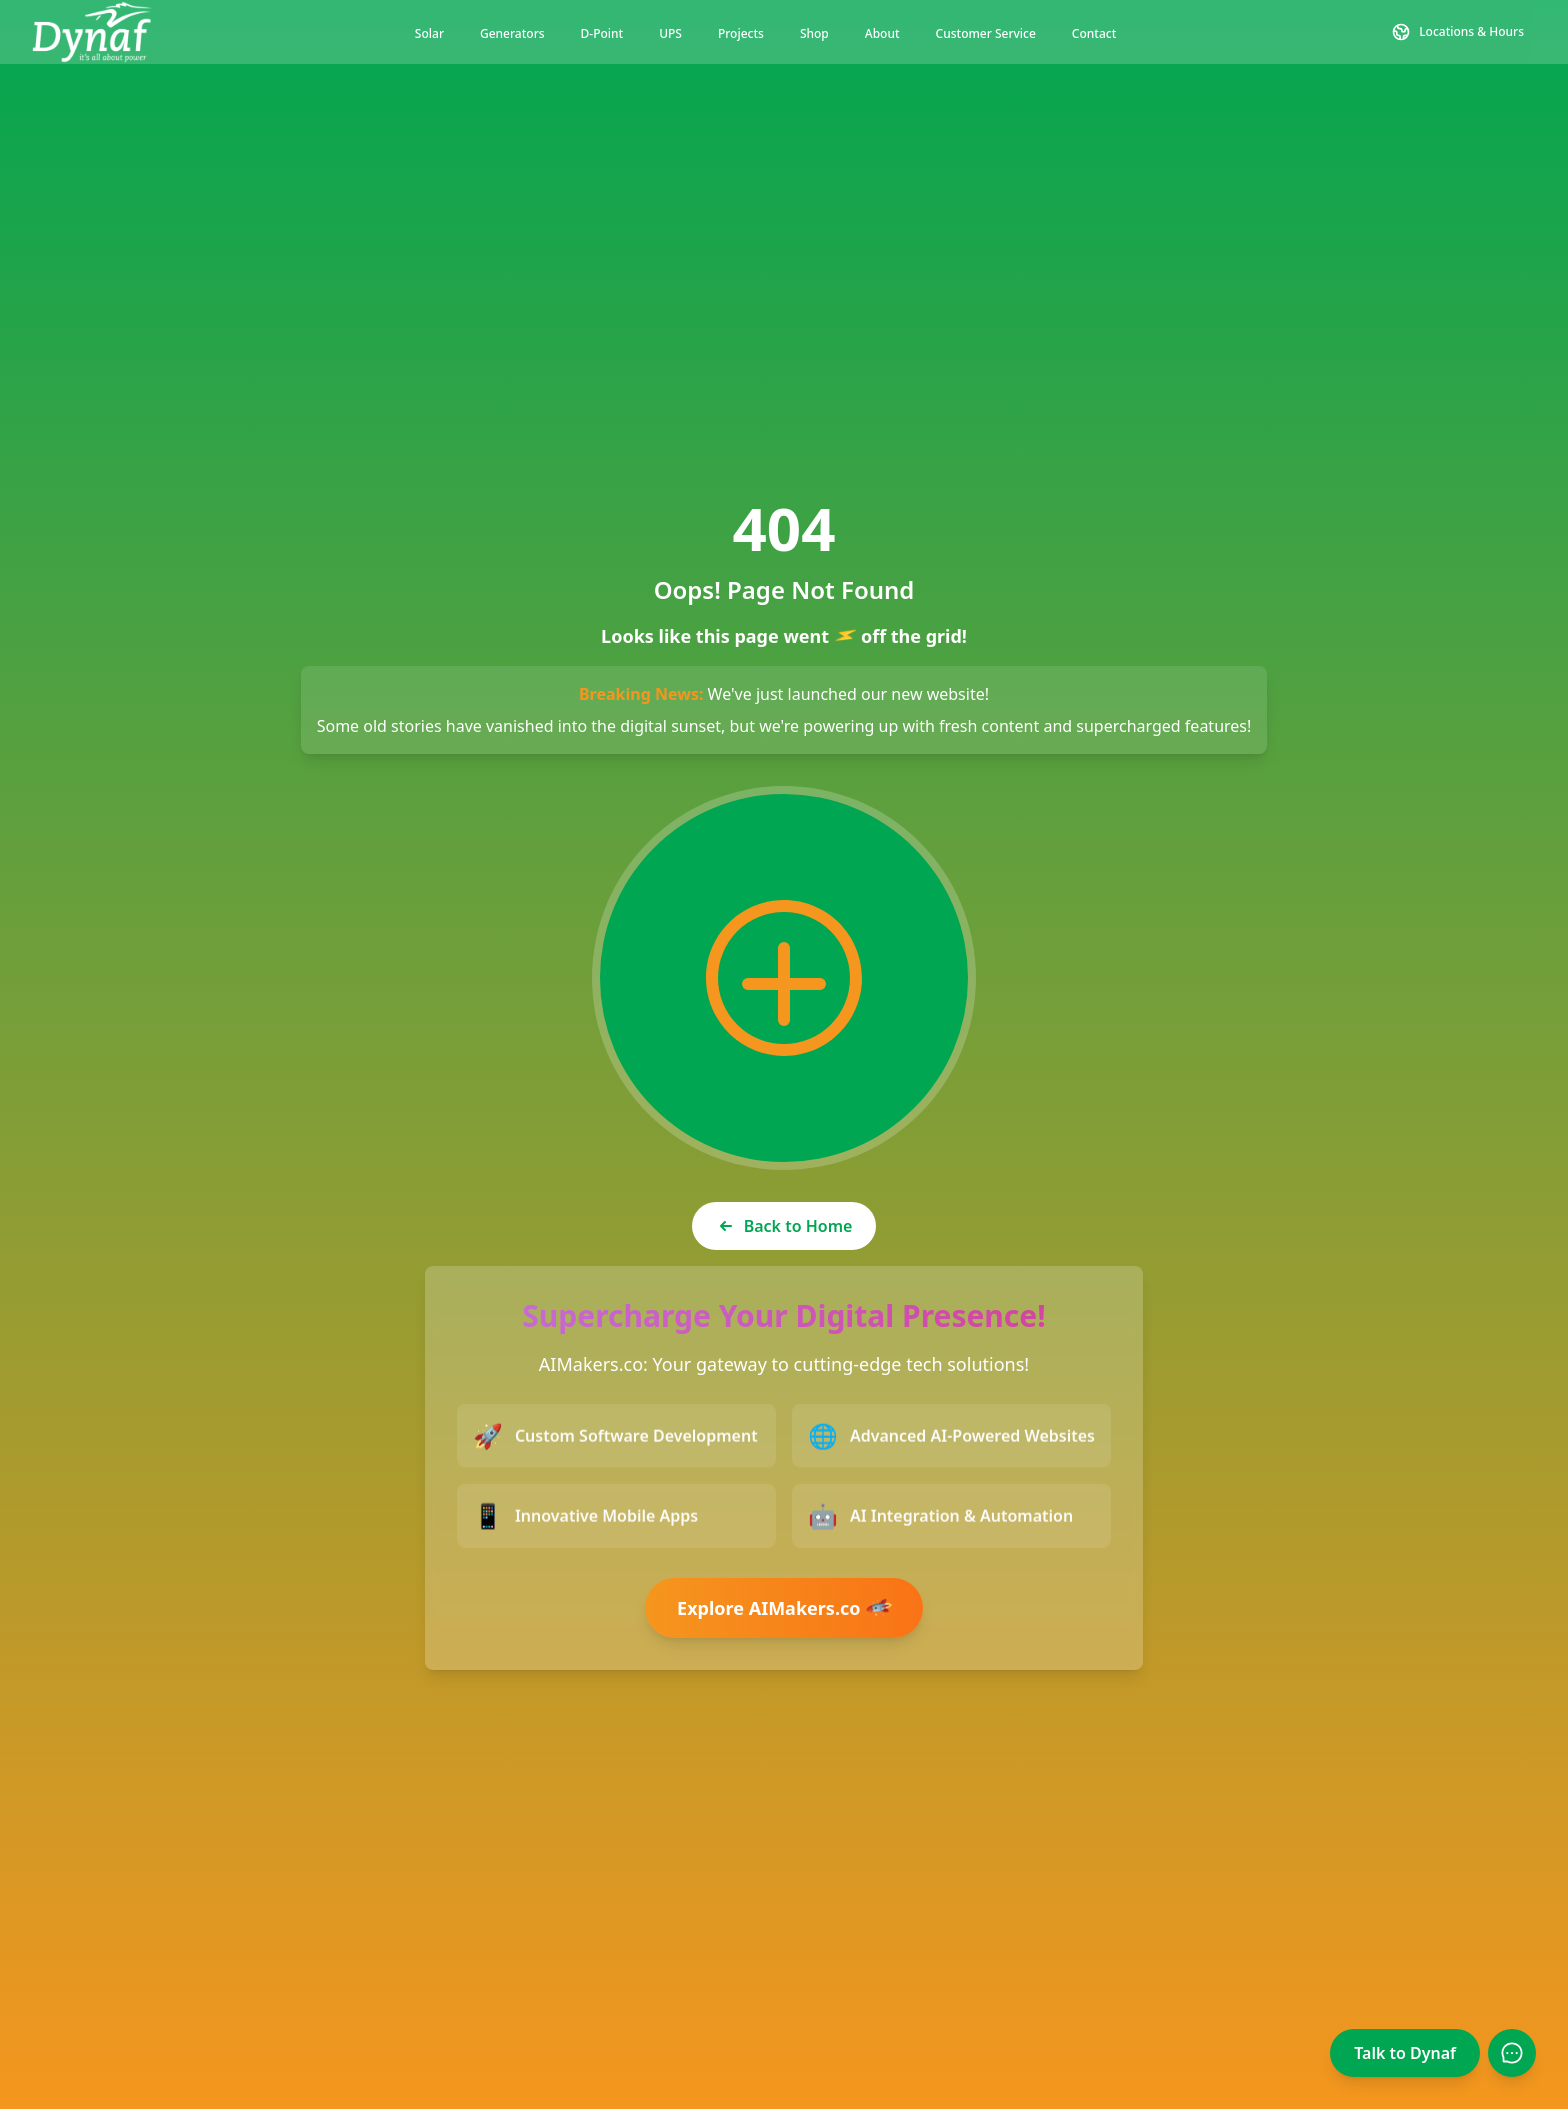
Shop (814, 33)
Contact (1094, 33)
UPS (670, 33)
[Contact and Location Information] (1457, 32)
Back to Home (784, 1226)
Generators (512, 33)
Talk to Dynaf (1405, 2053)
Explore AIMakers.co (786, 1608)
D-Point (602, 33)
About (882, 33)
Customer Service (986, 33)
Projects (741, 33)
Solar (429, 33)
